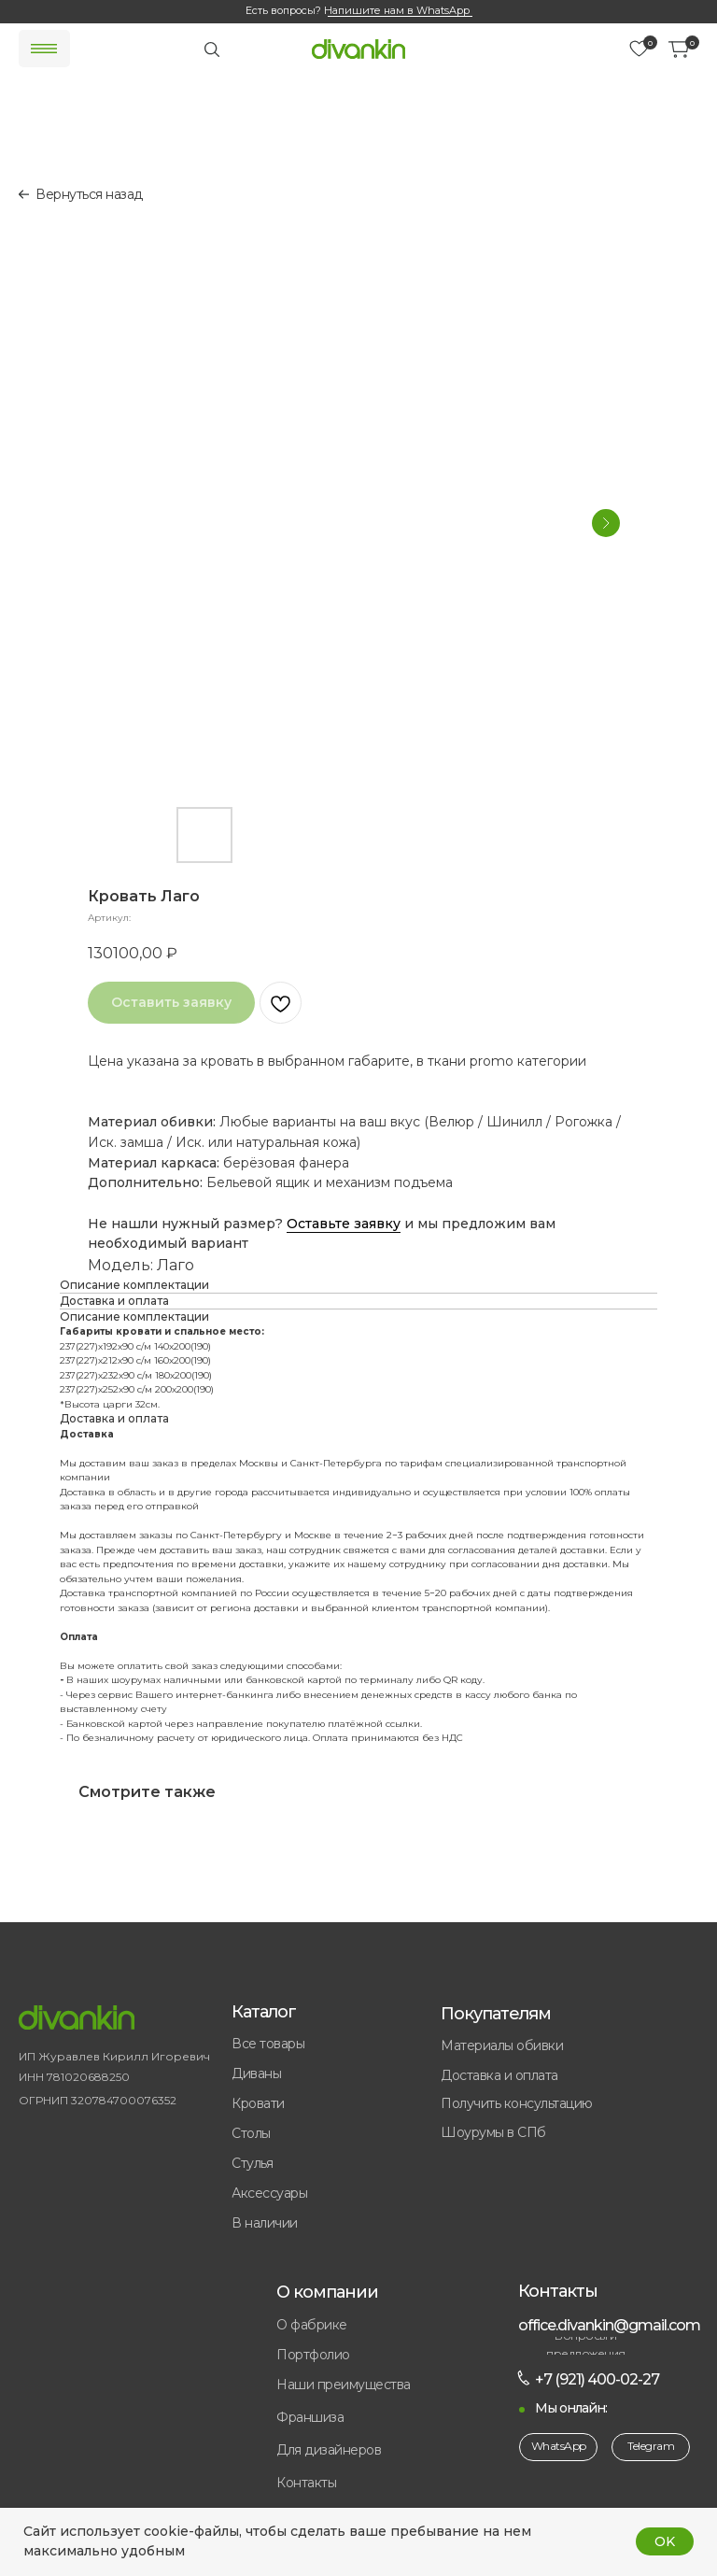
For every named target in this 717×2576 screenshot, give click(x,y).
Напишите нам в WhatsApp (397, 10)
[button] (366, 2418)
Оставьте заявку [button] (344, 1223)
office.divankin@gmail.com (609, 2325)
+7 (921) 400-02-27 (597, 2379)
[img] (358, 49)
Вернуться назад (89, 194)
